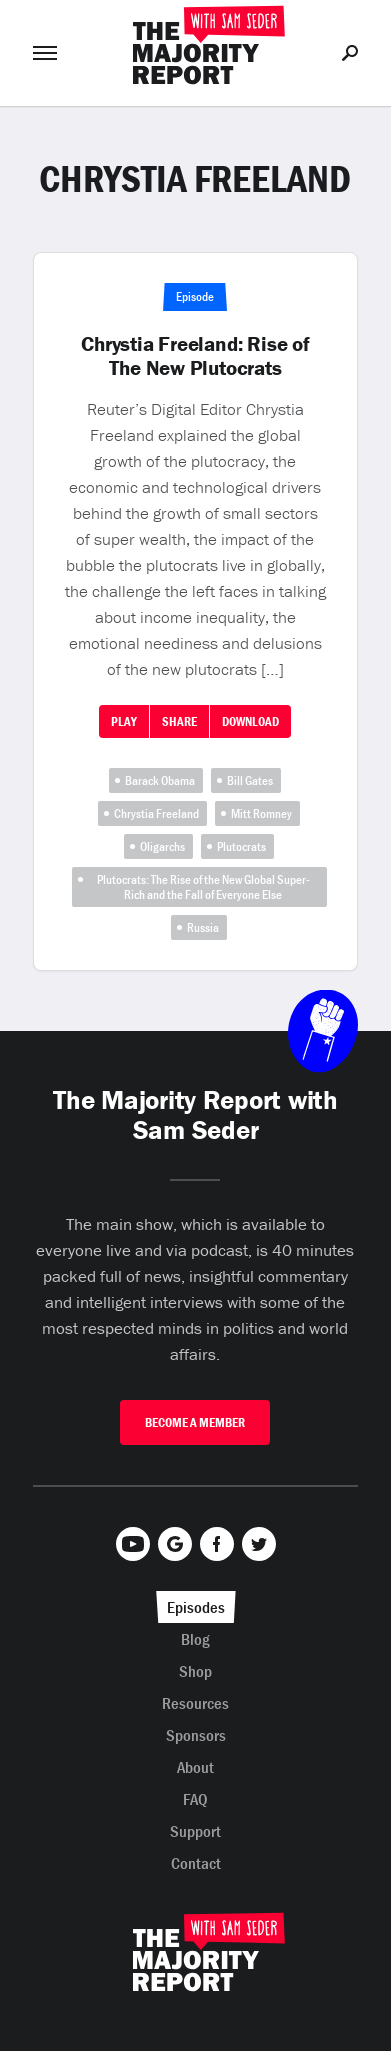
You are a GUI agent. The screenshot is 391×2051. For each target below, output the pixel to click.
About (195, 1767)
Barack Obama (160, 780)
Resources (195, 1703)
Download (250, 721)
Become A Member (195, 1422)
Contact (196, 1863)
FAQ (195, 1799)
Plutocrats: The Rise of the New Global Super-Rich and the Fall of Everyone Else (203, 887)
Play (124, 721)
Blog (195, 1639)
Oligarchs (162, 846)
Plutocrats (241, 846)
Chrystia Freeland (156, 813)
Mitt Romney (261, 813)
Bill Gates (250, 780)
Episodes (196, 1607)
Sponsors (196, 1735)
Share (179, 721)
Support (195, 1831)
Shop (195, 1671)
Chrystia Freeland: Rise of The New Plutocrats (195, 356)
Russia (203, 927)
